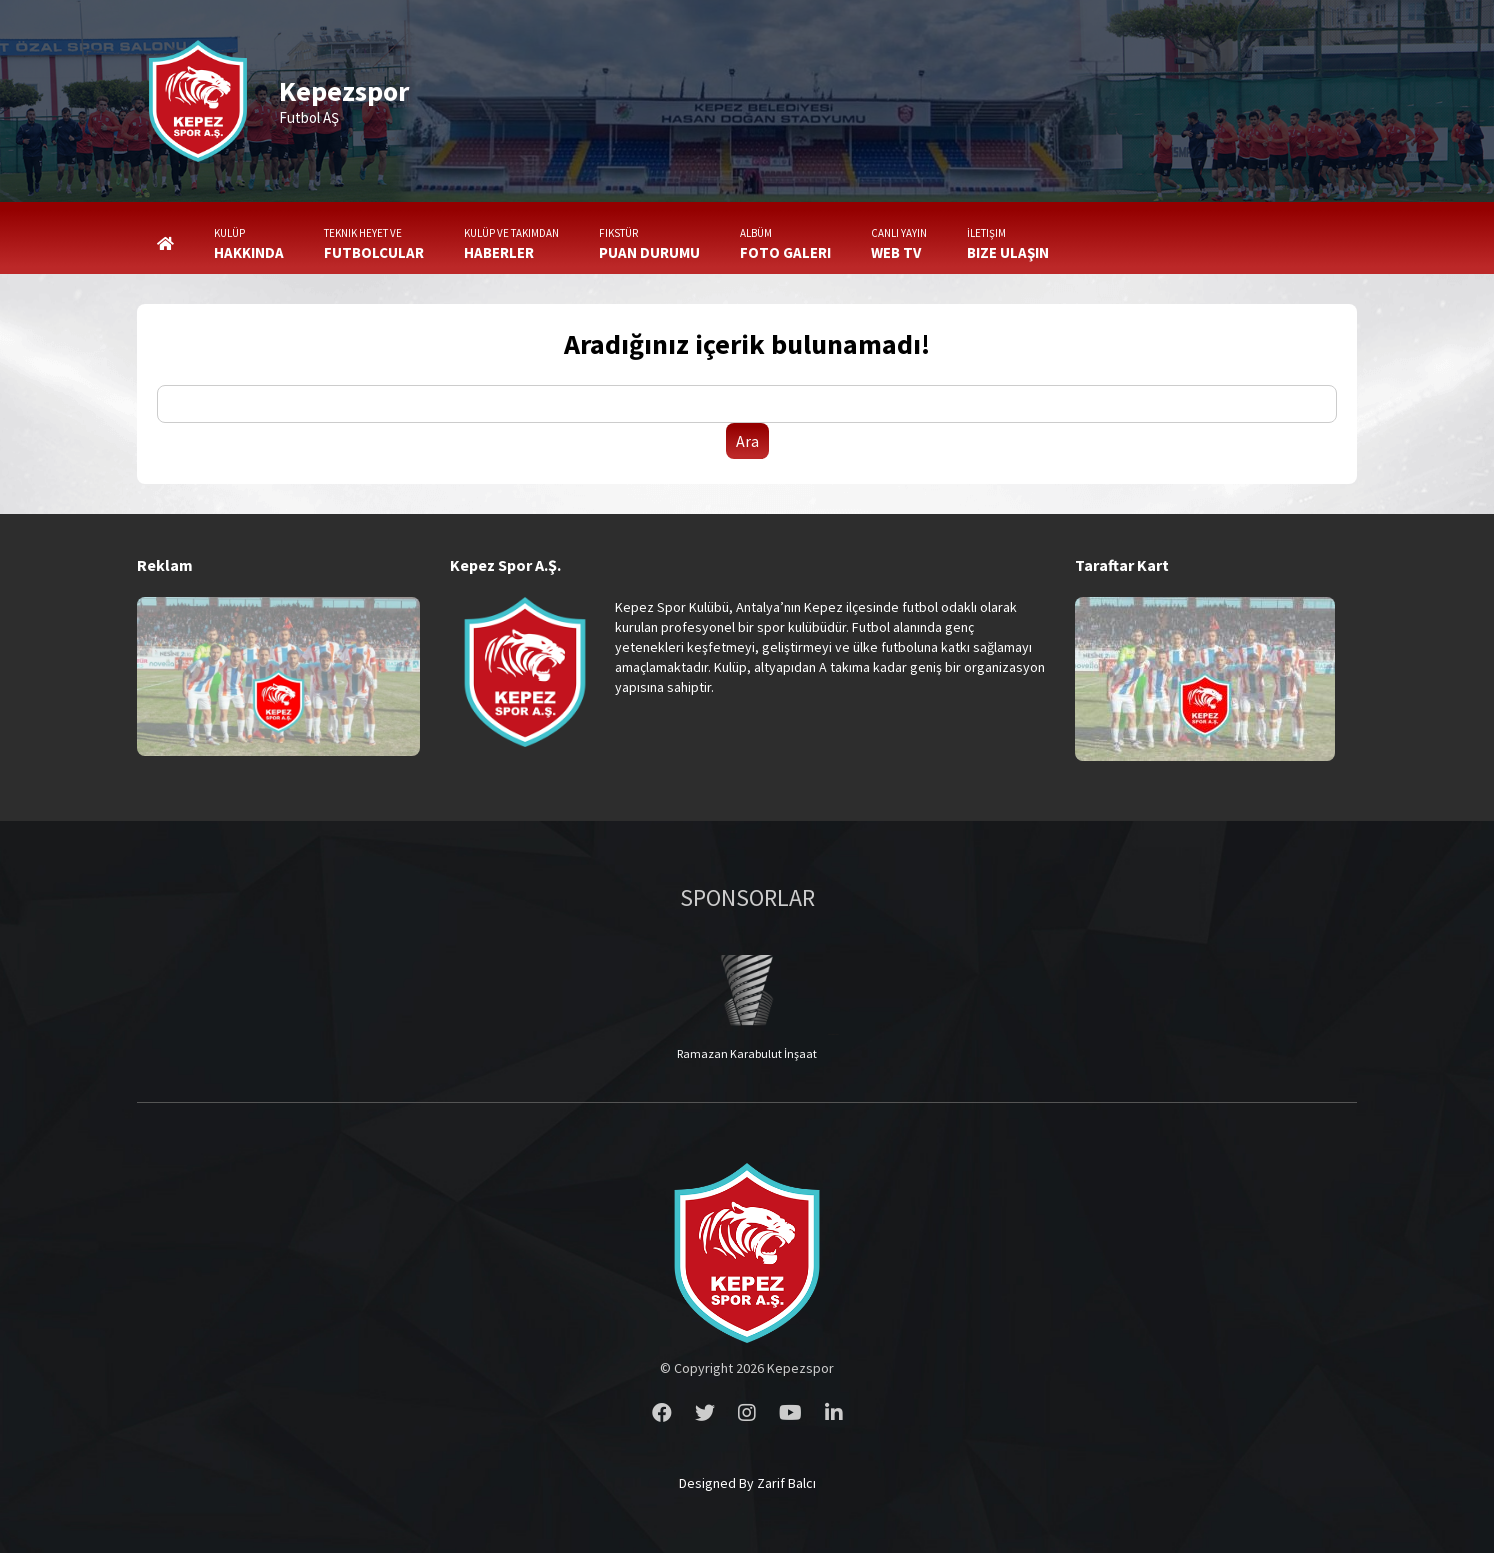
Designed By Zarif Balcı (747, 1483)
